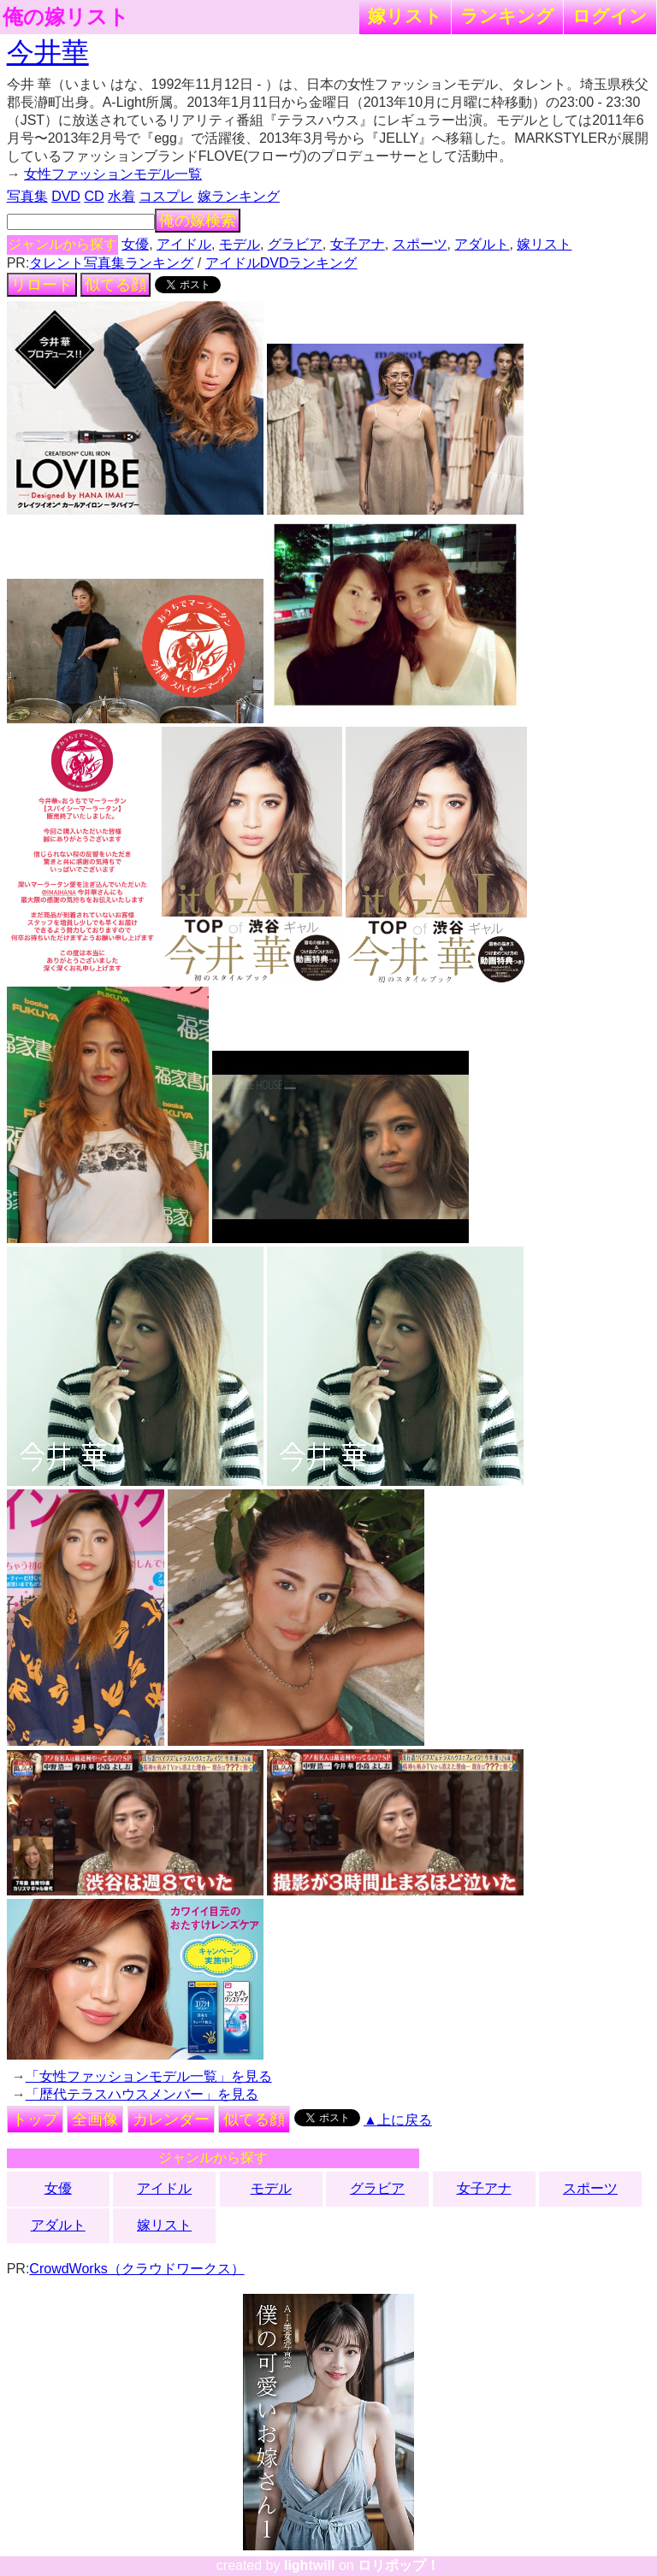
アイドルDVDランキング (281, 263)
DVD (65, 196)
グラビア (295, 244)
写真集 (27, 196)
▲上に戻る (398, 2120)
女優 (135, 244)
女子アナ (357, 244)
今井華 (48, 52)
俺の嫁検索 (197, 220)
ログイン (610, 16)
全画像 (95, 2119)
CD (94, 196)
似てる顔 (115, 284)
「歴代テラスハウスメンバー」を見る (142, 2094)
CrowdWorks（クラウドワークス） (136, 2268)
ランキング (507, 16)
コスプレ (166, 196)
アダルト (481, 244)
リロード (42, 284)
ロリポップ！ (399, 2565)
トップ (35, 2119)
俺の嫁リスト (66, 17)
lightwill (309, 2565)
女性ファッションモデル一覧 (113, 174)
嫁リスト (405, 16)
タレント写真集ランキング (111, 263)
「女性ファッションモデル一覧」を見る (149, 2076)
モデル (239, 244)
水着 (121, 196)
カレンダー (171, 2119)
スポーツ (420, 244)
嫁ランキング (239, 196)
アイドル (184, 244)
